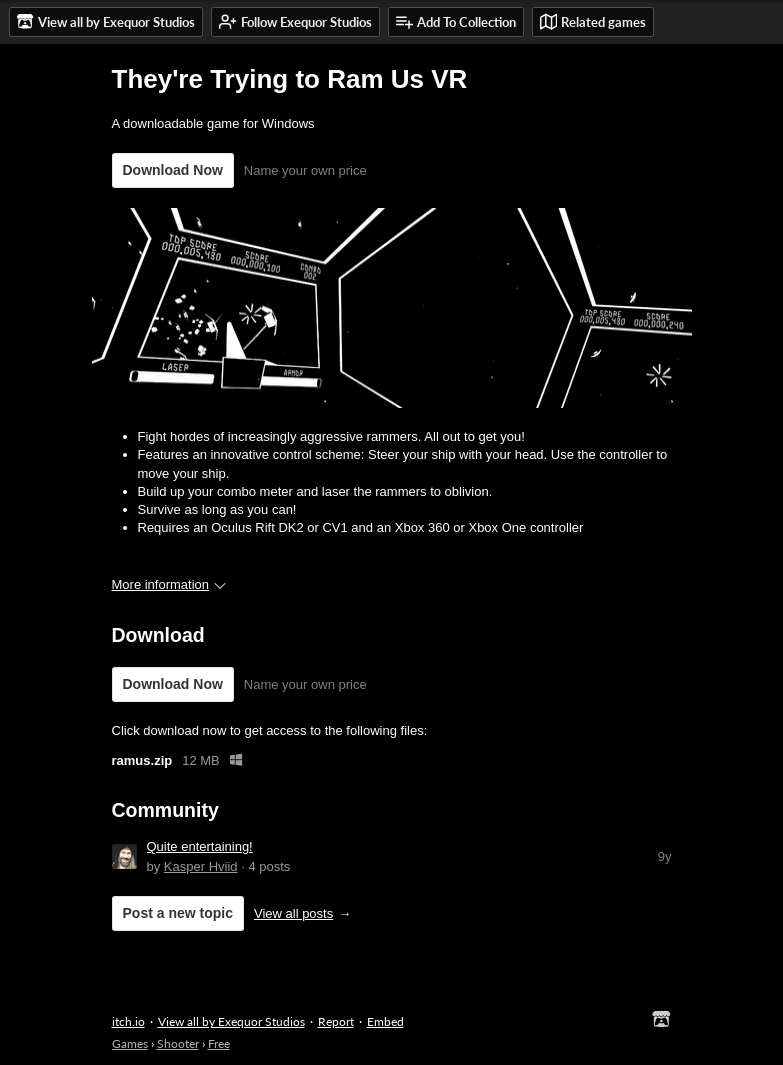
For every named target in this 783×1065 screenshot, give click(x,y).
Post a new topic (178, 913)
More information (169, 584)
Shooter (178, 1043)
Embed (385, 1021)
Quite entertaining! (200, 846)
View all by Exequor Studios (231, 1021)
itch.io (128, 1021)
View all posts (293, 913)
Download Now (173, 170)
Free (219, 1043)
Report (336, 1021)
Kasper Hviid (201, 866)
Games (130, 1043)
